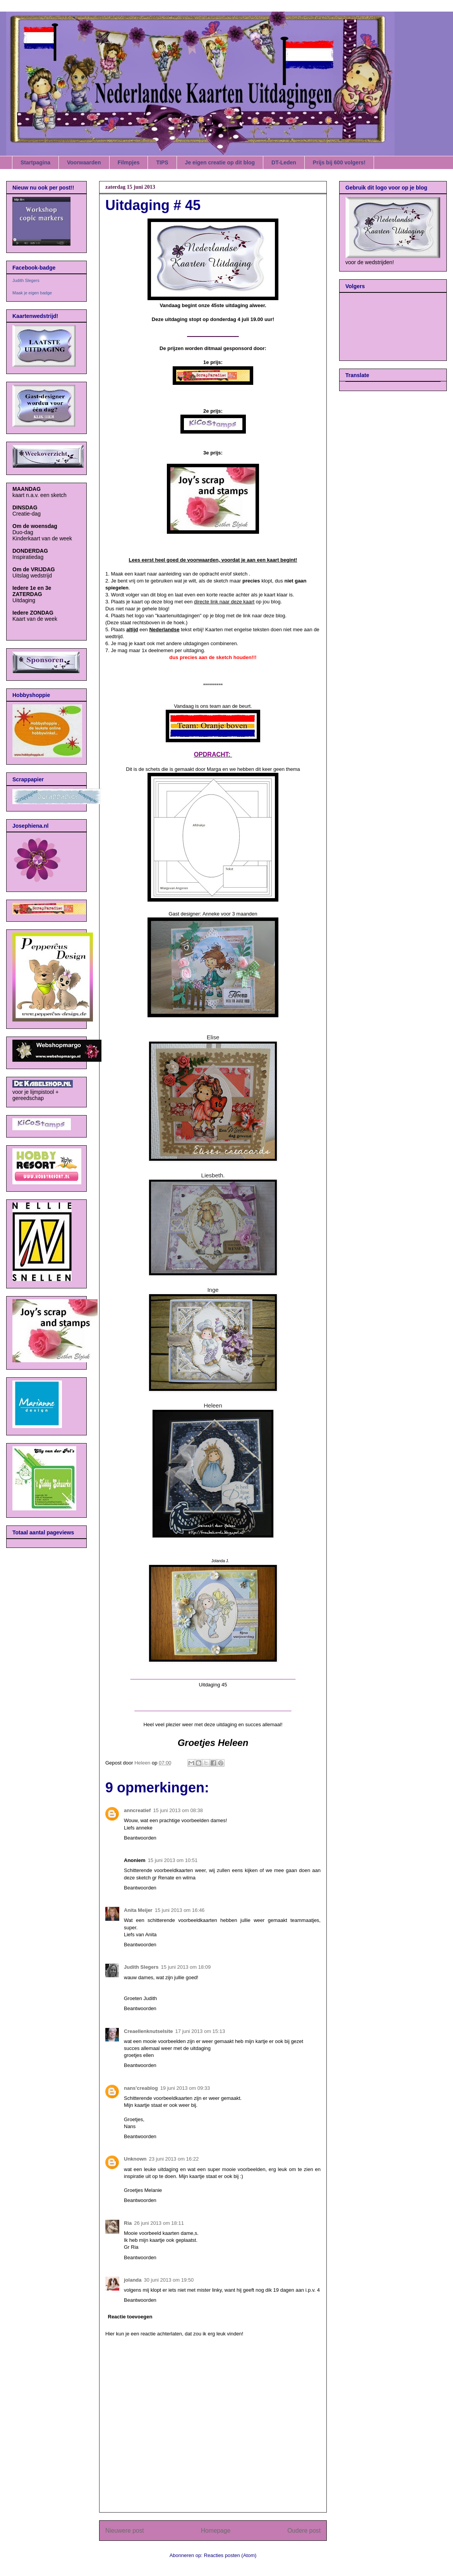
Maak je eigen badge (32, 292)
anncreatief (137, 1810)
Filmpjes (129, 162)
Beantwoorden (140, 1838)
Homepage (215, 2530)
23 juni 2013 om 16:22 (174, 2159)
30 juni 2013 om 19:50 (169, 2280)
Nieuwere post (124, 2530)
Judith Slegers (141, 1967)
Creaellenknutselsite (148, 2031)
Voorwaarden (84, 162)
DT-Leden (283, 162)
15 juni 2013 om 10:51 (173, 1860)
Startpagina (35, 162)
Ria (128, 2223)
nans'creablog (141, 2088)
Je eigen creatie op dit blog (220, 162)
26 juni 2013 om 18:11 (159, 2223)
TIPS (162, 162)
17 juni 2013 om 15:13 (200, 2031)
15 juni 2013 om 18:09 (186, 1967)
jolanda (133, 2280)
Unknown (135, 2159)
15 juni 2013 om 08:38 (178, 1810)
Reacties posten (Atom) (230, 2555)
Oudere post (304, 2530)
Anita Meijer (138, 1910)
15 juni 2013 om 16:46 (180, 1910)
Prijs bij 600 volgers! (339, 162)
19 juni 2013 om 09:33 (185, 2088)
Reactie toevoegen (130, 2317)
